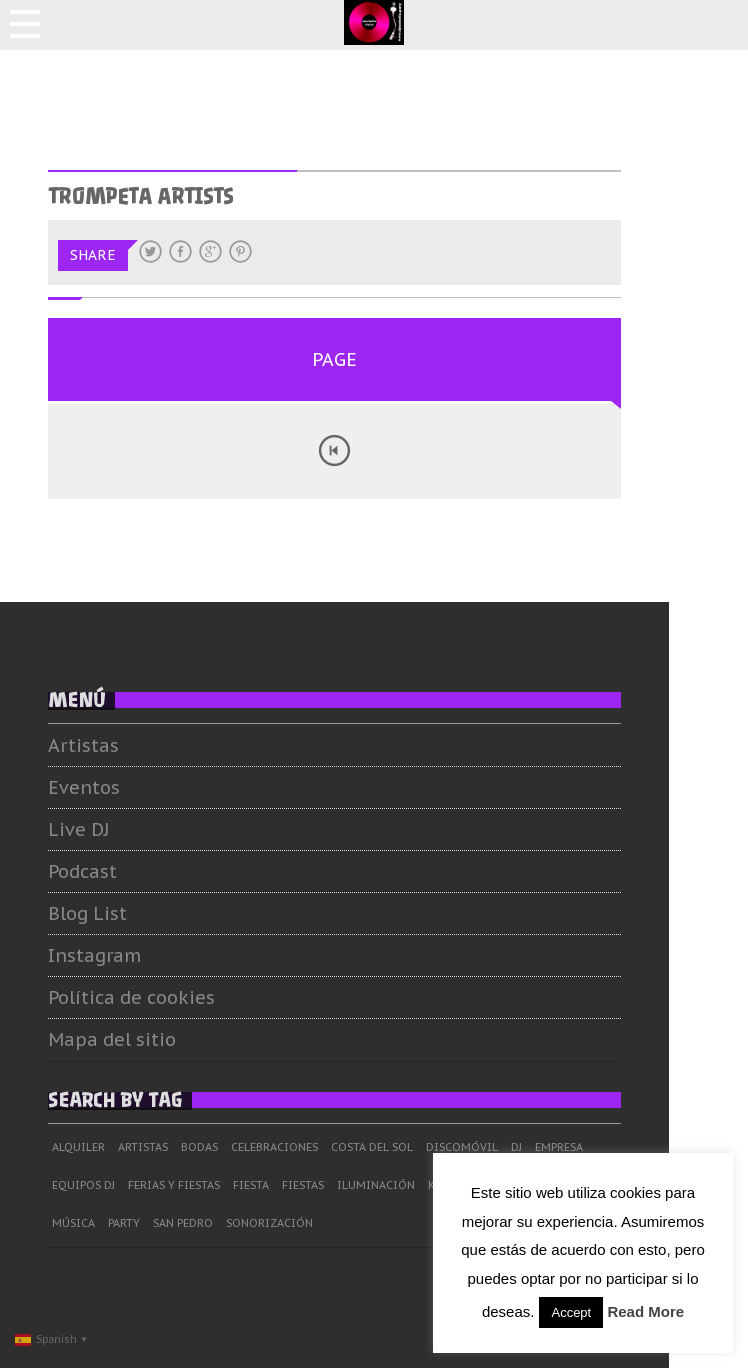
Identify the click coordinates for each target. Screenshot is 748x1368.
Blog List (121, 913)
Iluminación (410, 1185)
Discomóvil (496, 1147)
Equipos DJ (117, 1185)
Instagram (128, 955)
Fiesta (285, 1185)
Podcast (116, 871)
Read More (645, 1311)
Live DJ (113, 829)
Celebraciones (308, 1147)
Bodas (233, 1147)
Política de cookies (165, 997)
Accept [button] (571, 1312)
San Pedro (217, 1223)
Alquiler (112, 1147)
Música (107, 1223)
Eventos (118, 787)
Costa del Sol (406, 1147)
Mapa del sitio (146, 1039)
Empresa (593, 1147)
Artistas (117, 745)
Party (158, 1223)
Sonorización (303, 1223)
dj (550, 1147)
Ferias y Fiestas (208, 1185)
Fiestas (337, 1185)
